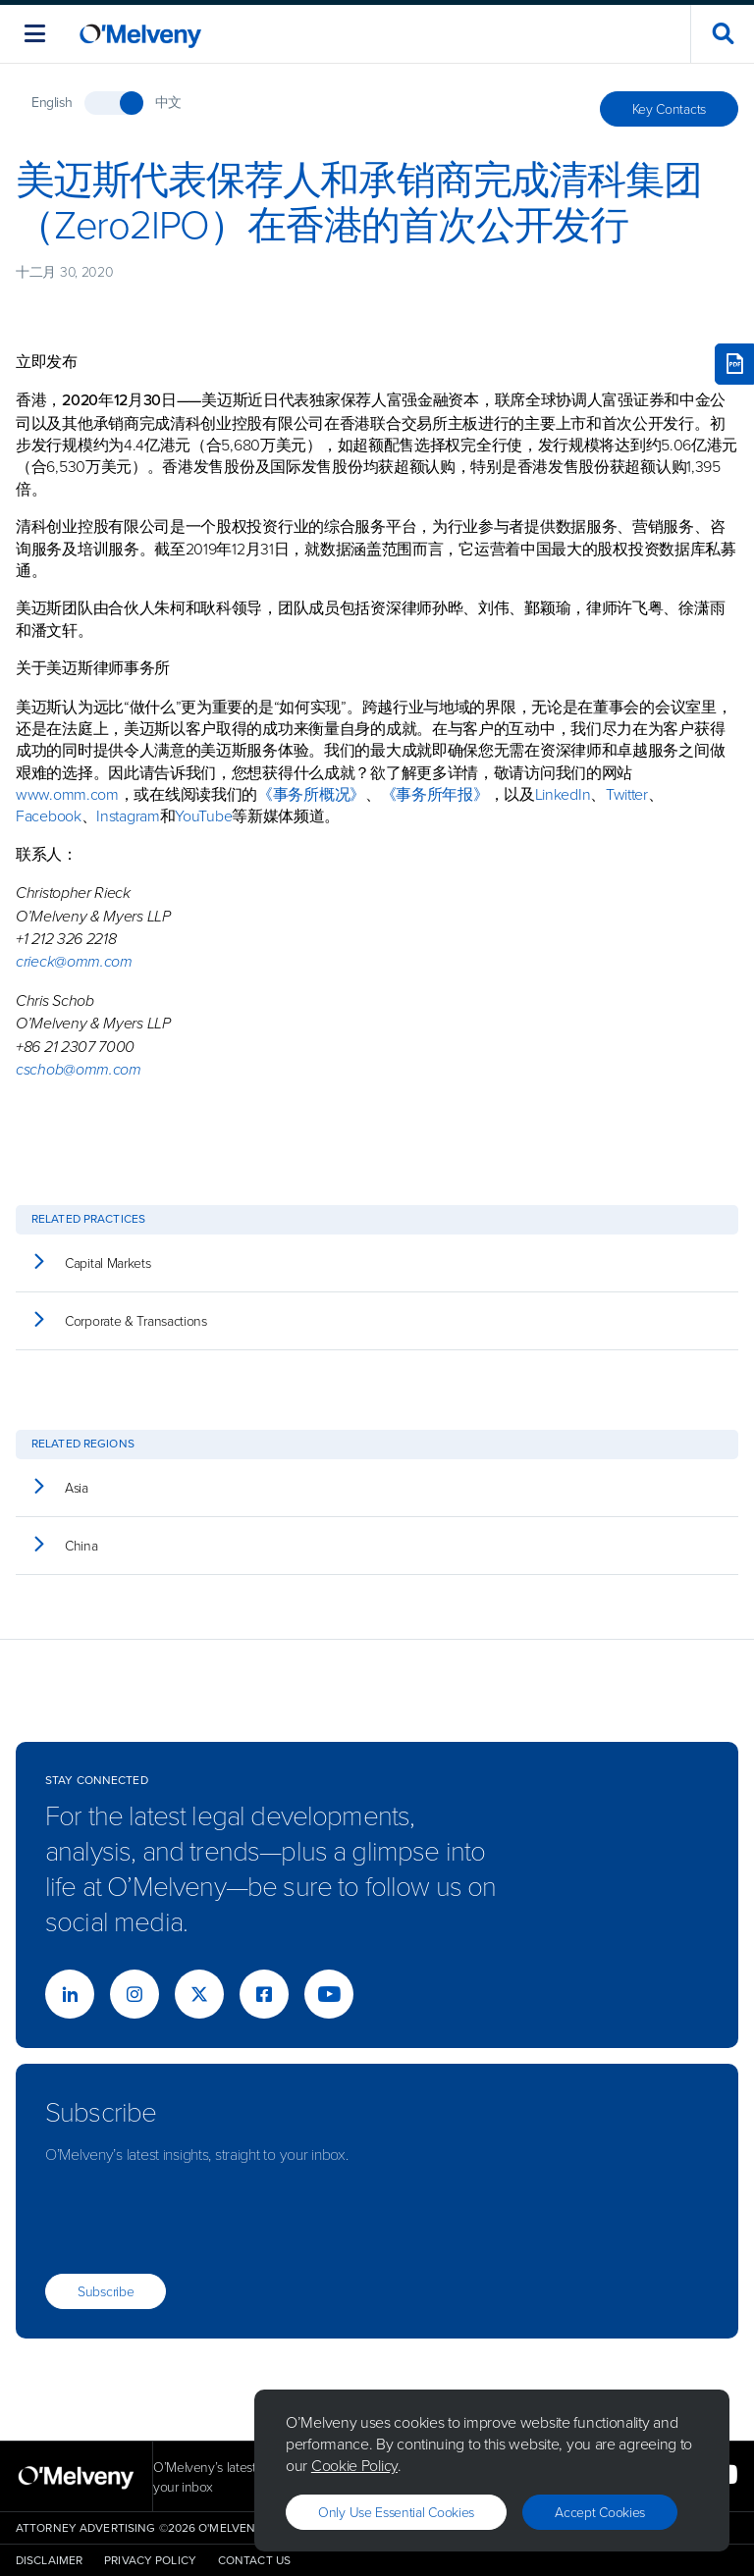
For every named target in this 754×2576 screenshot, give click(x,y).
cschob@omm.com (78, 1069)
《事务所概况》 (311, 794)
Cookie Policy (354, 2465)
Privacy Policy (150, 2560)
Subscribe (106, 2291)
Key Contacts (669, 108)
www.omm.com (67, 794)
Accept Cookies (600, 2511)
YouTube (203, 815)
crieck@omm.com (74, 961)
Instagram (127, 815)
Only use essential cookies (396, 2511)
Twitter (627, 794)
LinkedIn (563, 794)
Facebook (48, 815)
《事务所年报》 (435, 794)
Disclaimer (49, 2560)
